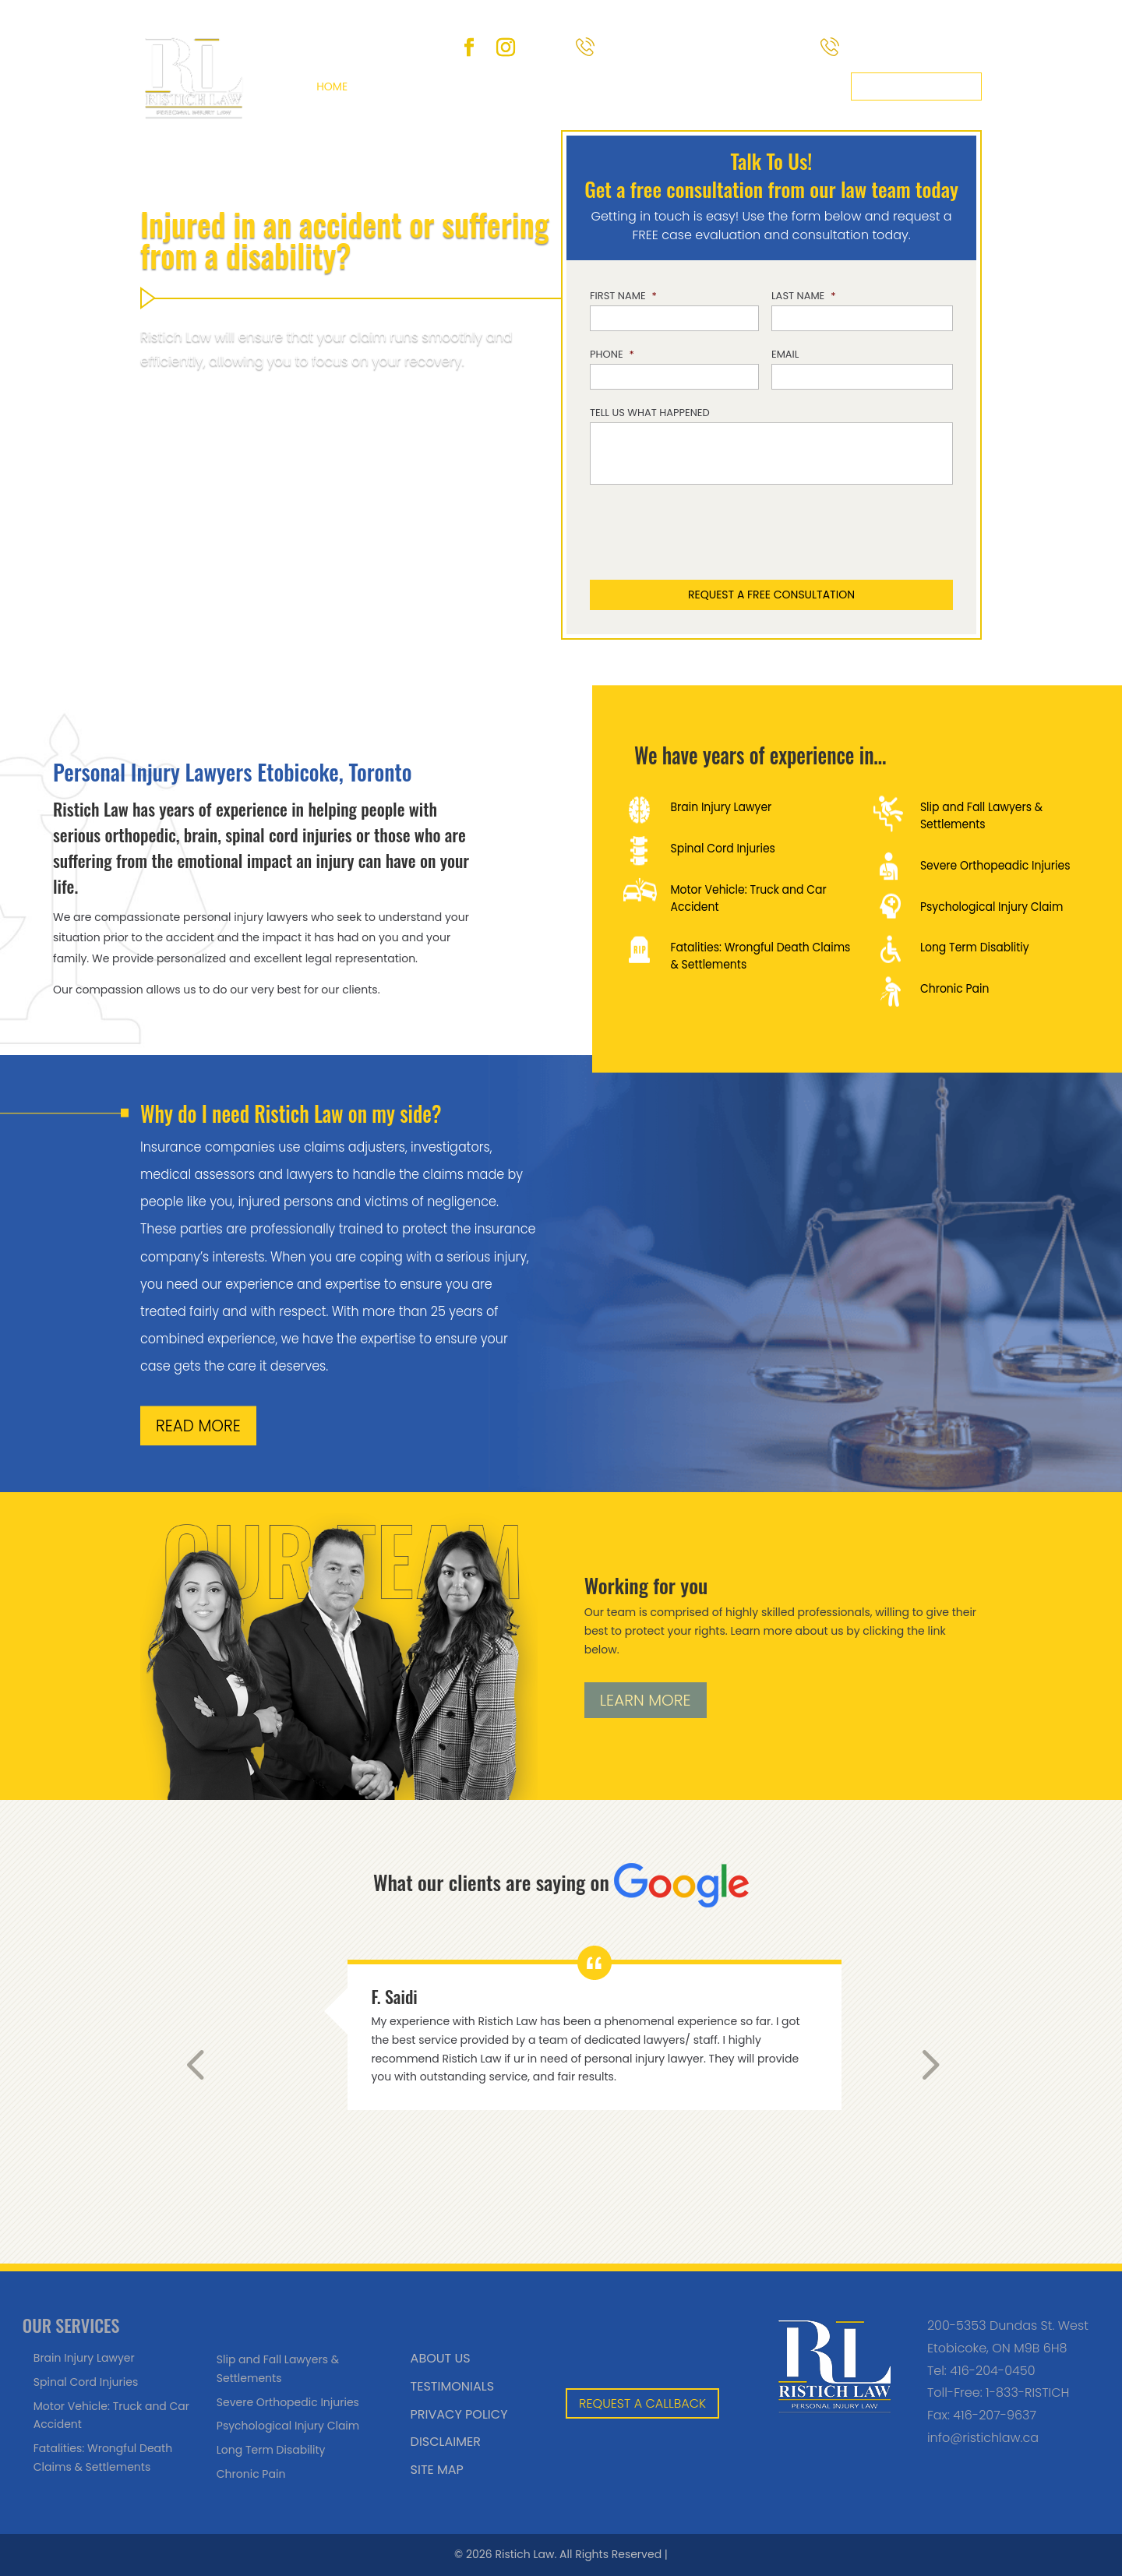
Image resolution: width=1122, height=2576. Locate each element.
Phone (612, 355)
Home (332, 86)
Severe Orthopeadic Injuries (994, 864)
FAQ (592, 86)
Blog (635, 86)
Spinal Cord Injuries (722, 847)
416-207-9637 (994, 2415)
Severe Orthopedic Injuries (288, 2402)
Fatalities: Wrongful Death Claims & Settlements (760, 956)
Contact (815, 86)
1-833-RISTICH (1027, 2392)
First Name (623, 296)
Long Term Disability (271, 2450)
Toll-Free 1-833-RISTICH (706, 48)
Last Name (803, 296)
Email (785, 355)
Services (460, 86)
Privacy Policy (459, 2414)
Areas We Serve (711, 86)
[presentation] (765, 533)
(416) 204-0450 (914, 48)
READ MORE (198, 1425)
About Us (391, 86)
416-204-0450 (992, 2371)
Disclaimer (446, 2442)
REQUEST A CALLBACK (642, 2403)
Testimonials (452, 2386)
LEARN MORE (645, 1700)
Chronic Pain (954, 988)
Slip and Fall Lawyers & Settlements (980, 815)
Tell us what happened (650, 413)
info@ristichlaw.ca (983, 2438)
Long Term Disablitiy (973, 947)
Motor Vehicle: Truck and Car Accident (748, 897)
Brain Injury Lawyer (720, 806)
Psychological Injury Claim (990, 906)
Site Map (437, 2470)
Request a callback (916, 86)
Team (534, 86)
